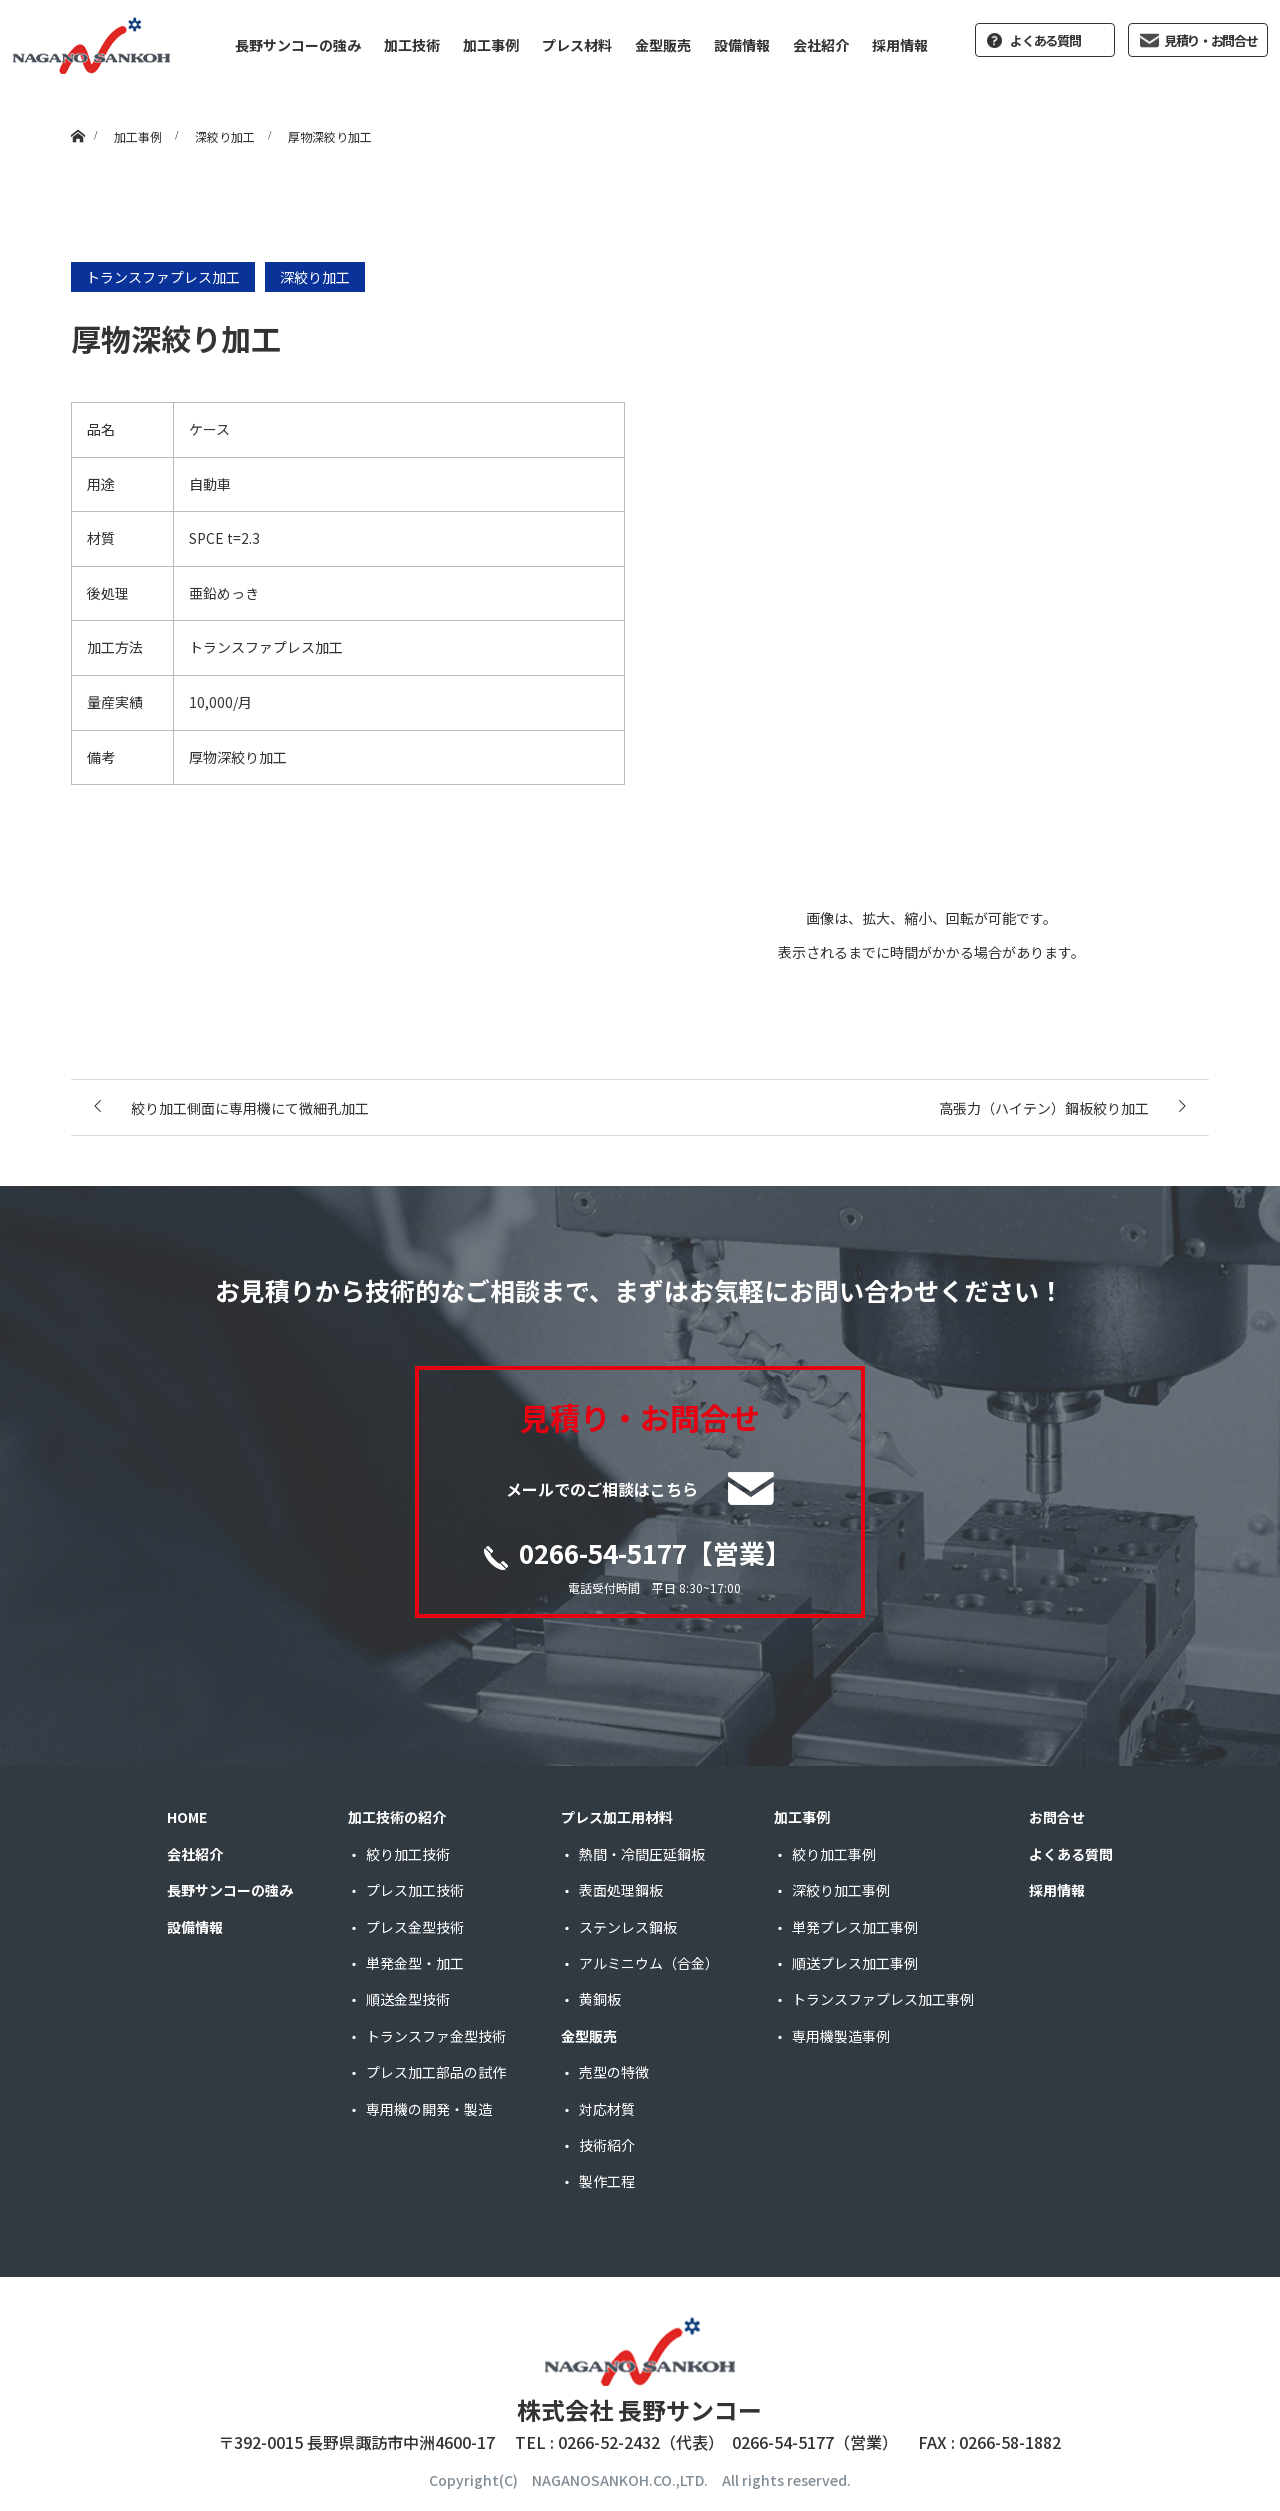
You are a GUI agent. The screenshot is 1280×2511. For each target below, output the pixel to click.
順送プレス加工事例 (855, 1963)
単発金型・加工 (415, 1963)
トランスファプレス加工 (163, 277)
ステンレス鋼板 (628, 1927)
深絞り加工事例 (841, 1890)
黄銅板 (600, 1999)
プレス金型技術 (415, 1927)
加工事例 (491, 45)
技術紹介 (607, 2145)
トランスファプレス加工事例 (883, 1999)
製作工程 (607, 2181)
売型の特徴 (614, 2072)
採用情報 (900, 45)
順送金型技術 (408, 1999)
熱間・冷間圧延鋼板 (642, 1854)
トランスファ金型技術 (436, 2036)
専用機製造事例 (841, 2036)
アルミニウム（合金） (649, 1963)
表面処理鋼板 (621, 1890)
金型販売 (663, 45)
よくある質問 (1045, 40)
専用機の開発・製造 (429, 2109)
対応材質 (607, 2109)
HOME (187, 1817)
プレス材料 (577, 45)
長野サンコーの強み (298, 45)
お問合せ (1057, 1817)
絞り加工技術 (408, 1854)
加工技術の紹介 (397, 1817)
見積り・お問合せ (1211, 40)
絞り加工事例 (834, 1854)
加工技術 (412, 45)
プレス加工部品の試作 (436, 2072)
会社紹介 (821, 45)
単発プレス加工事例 (855, 1927)
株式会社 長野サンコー (639, 2409)
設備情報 (742, 45)
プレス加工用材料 (617, 1817)
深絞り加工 (315, 277)
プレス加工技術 (415, 1890)
